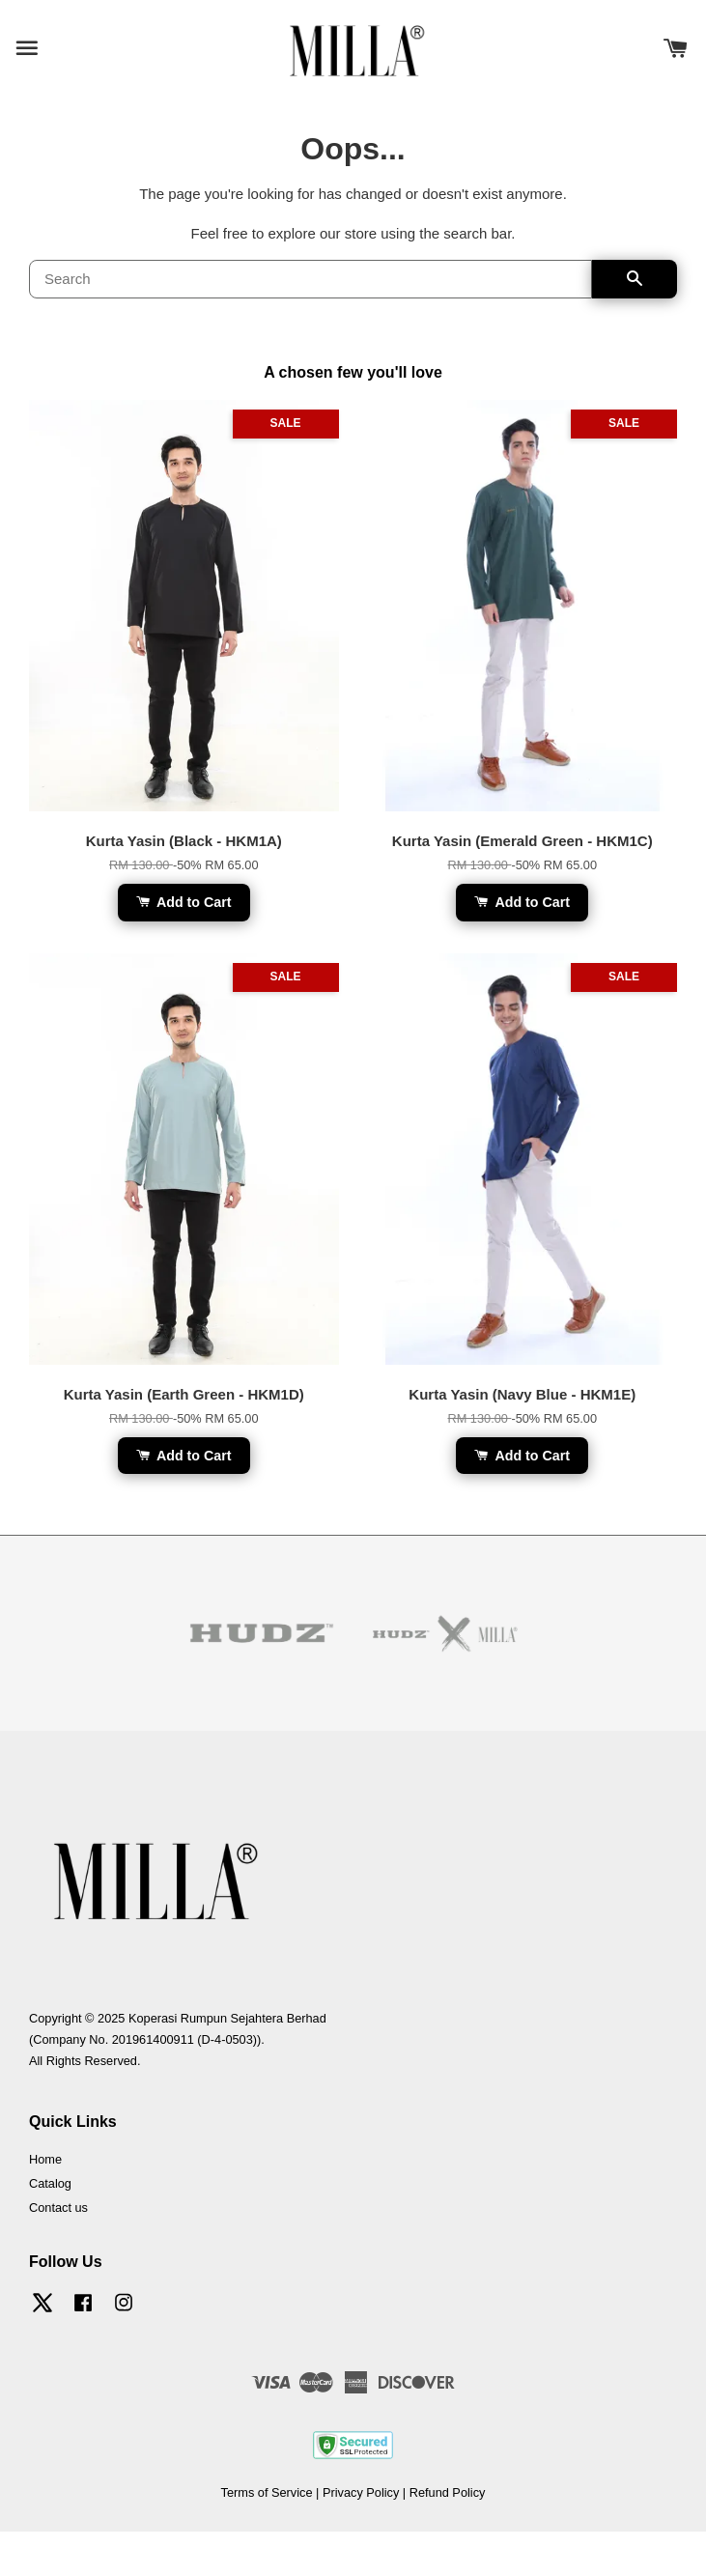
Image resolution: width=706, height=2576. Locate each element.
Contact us (58, 2207)
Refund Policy (447, 2492)
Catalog (50, 2183)
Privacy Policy (361, 2492)
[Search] (310, 279)
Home (45, 2159)
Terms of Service (267, 2492)
